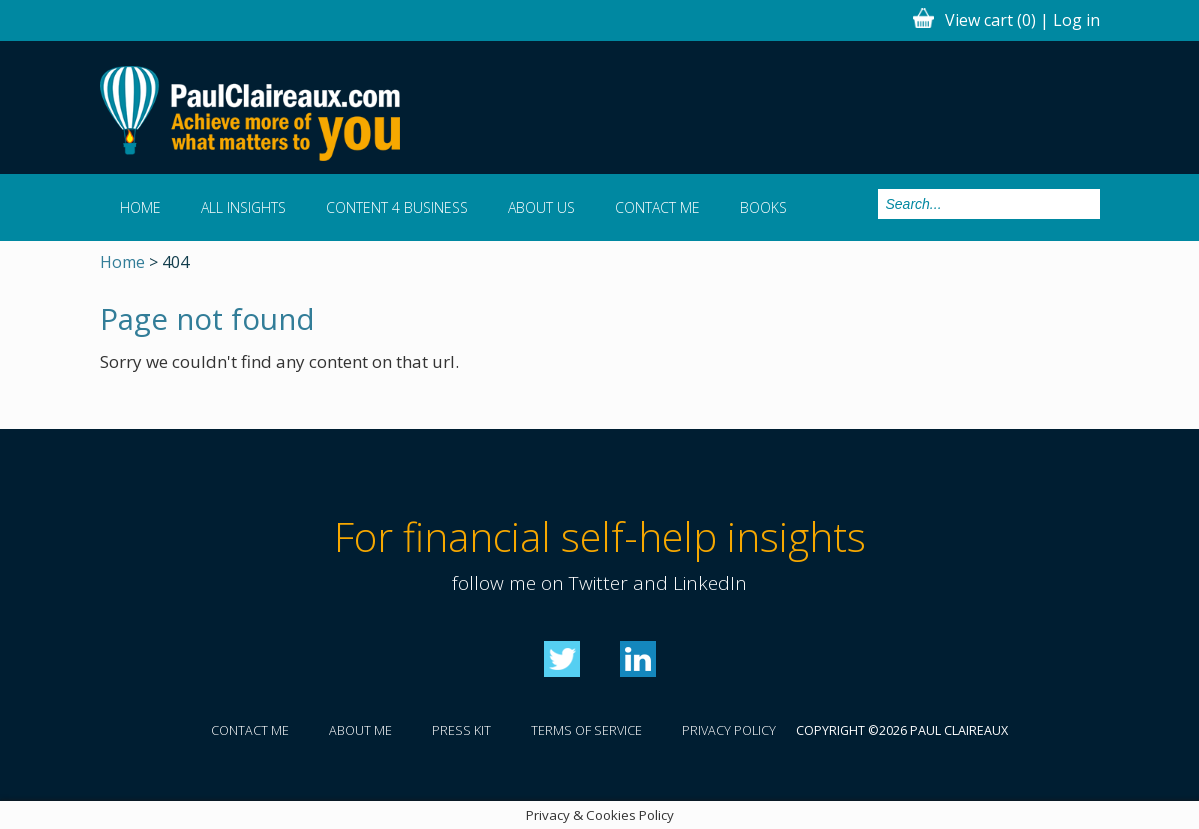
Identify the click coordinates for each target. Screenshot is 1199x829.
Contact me (657, 207)
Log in (1076, 20)
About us (541, 207)
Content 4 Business (397, 207)
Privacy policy (729, 730)
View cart (990, 20)
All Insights (243, 207)
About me (360, 730)
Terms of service (586, 730)
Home (140, 207)
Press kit (461, 730)
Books (763, 207)
